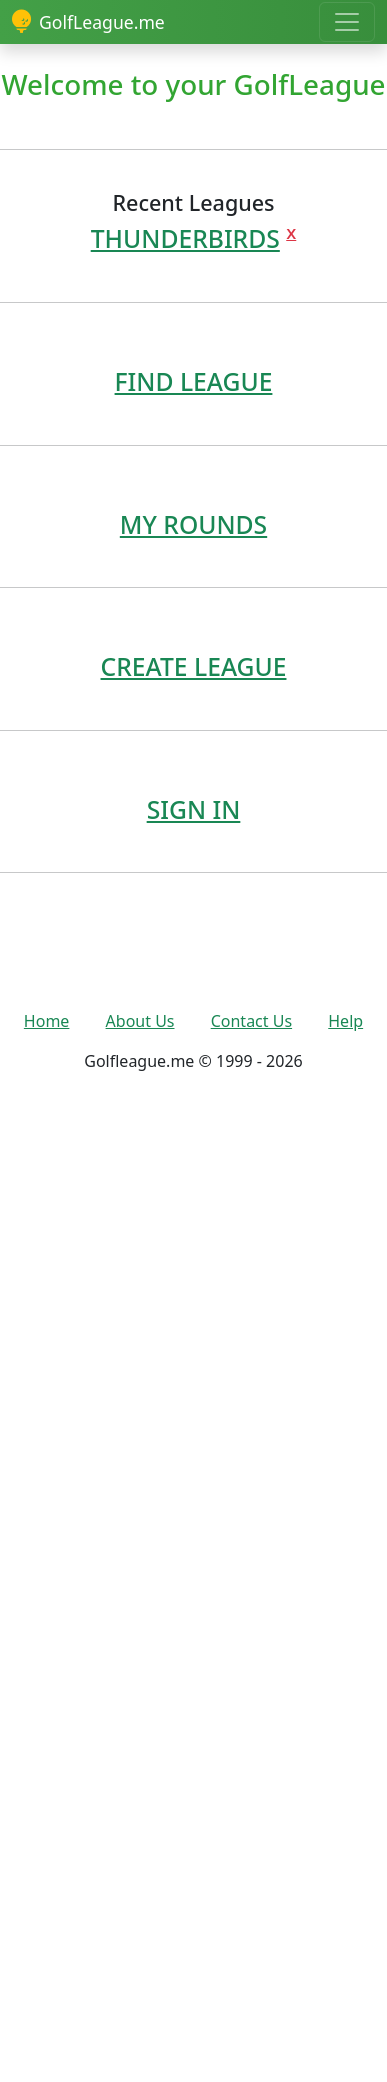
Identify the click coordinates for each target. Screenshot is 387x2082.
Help (345, 1021)
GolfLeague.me (88, 22)
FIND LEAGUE (194, 381)
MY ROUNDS (193, 524)
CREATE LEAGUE (194, 666)
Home (47, 1021)
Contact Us (251, 1021)
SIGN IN (194, 809)
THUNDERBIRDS (185, 238)
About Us (140, 1021)
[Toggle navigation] (347, 22)
